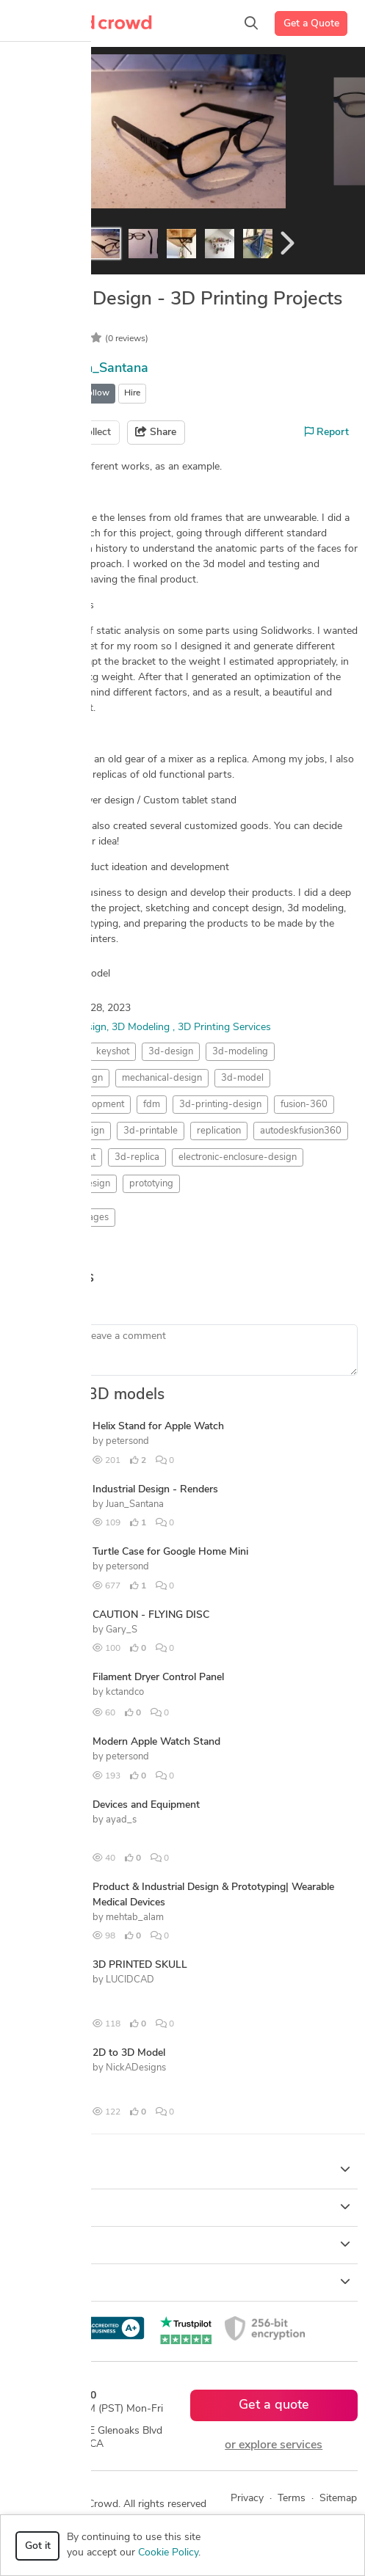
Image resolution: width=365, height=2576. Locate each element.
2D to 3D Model (129, 2053)
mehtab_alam (135, 1917)
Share (155, 432)
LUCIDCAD (130, 1980)
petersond (127, 1441)
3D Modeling (142, 1027)
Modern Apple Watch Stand (156, 1742)
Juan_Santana (107, 369)
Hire (132, 393)
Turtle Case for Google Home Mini (170, 1552)
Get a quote (274, 2405)
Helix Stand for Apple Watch (158, 1426)
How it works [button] (182, 2169)
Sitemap (338, 2498)
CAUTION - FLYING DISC (151, 1615)
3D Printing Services (224, 1027)
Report (327, 432)
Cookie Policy (168, 2552)
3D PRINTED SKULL (140, 1965)
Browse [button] (182, 2207)
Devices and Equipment (146, 1805)
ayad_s (121, 1820)
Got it (38, 2546)
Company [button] (182, 2244)
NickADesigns (136, 2068)
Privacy (247, 2498)
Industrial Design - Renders (155, 1489)
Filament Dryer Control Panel (158, 1677)
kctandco (125, 1692)
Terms (292, 2498)
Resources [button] (182, 2282)
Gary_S (121, 1630)
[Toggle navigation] (33, 23)
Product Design (70, 1027)
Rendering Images (70, 1217)
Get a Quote (311, 23)
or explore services (273, 2445)
